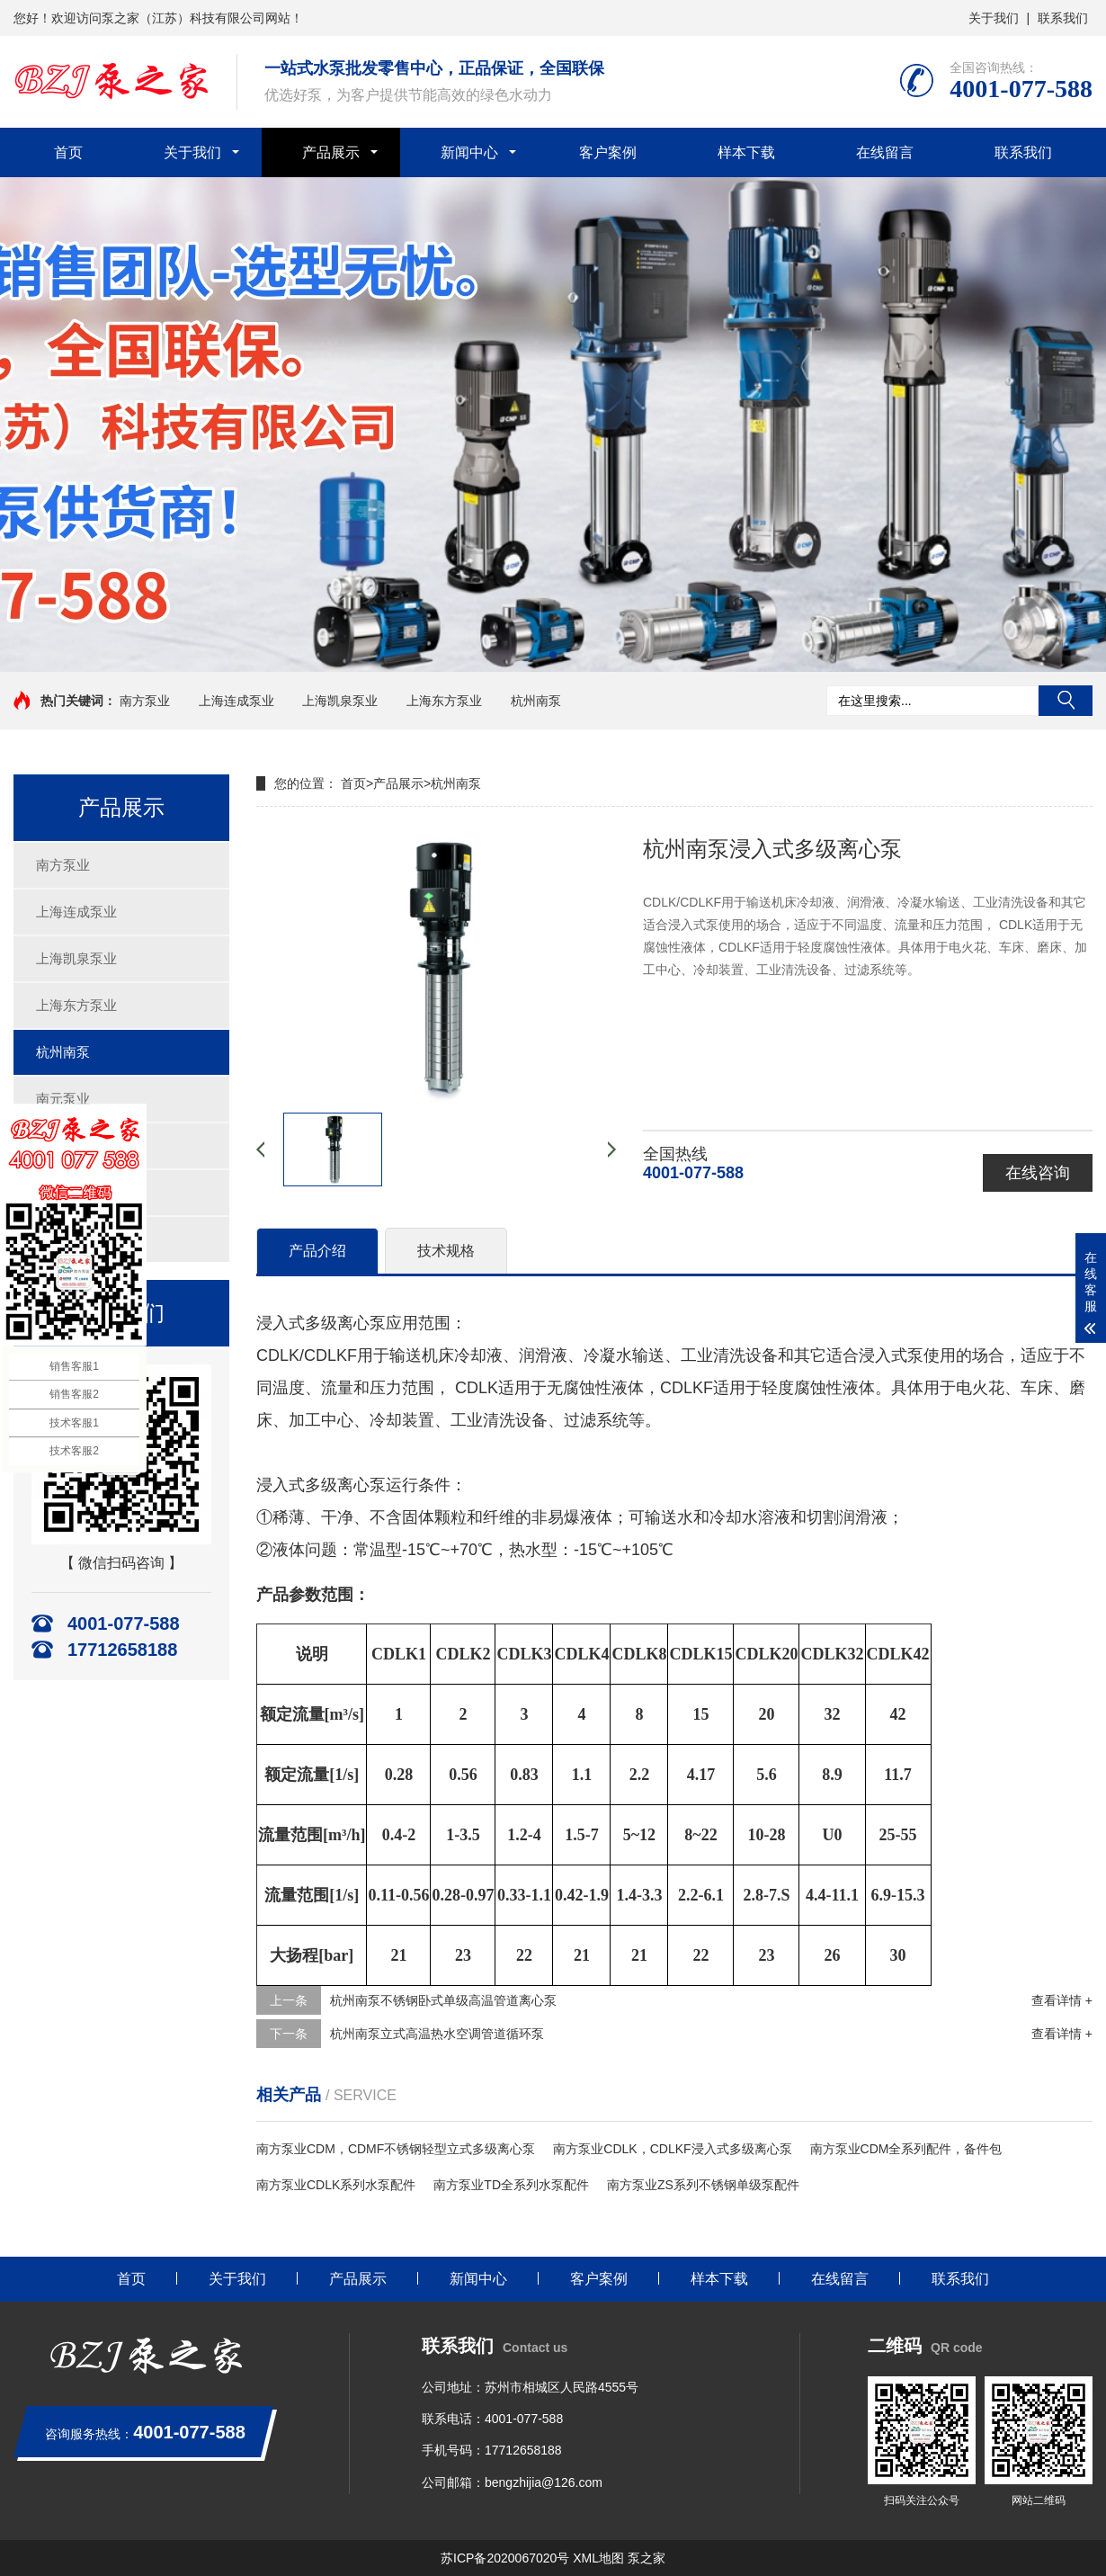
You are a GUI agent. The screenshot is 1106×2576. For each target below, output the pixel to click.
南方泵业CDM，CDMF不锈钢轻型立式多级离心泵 (395, 2149)
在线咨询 (1037, 1173)
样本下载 (746, 152)
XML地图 (598, 2558)
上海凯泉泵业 (340, 700)
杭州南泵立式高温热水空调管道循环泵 (437, 2033)
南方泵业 (145, 700)
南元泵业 (63, 1098)
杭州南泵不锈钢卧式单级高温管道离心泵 (443, 2000)
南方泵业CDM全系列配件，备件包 (906, 2149)
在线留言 (885, 152)
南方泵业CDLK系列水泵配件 (335, 2185)
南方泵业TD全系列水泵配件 (511, 2185)
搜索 (1066, 700)
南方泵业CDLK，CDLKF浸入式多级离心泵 (672, 2149)
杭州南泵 (536, 700)
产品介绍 (317, 1250)
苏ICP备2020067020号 (505, 2558)
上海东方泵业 (444, 700)
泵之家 (646, 2558)
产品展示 (331, 152)
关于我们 (993, 18)
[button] (553, 654)
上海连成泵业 (236, 700)
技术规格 (446, 1250)
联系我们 (1063, 18)
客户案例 (608, 152)
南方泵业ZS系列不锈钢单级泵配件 (703, 2185)
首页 (68, 152)
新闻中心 (469, 152)
